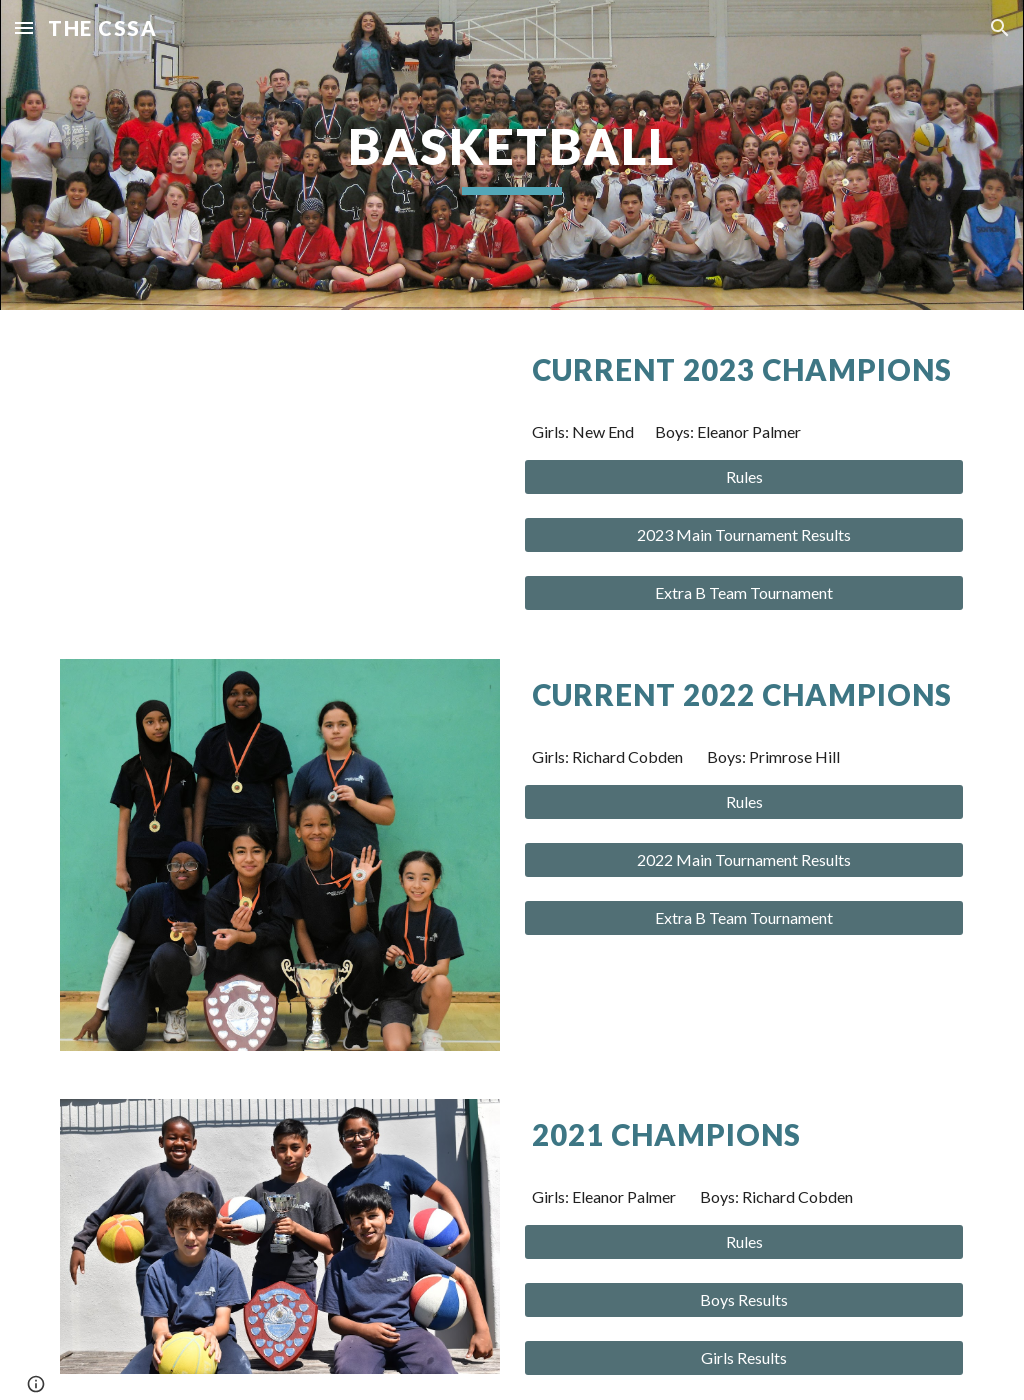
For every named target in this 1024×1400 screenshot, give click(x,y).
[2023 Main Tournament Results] (744, 535)
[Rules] (744, 477)
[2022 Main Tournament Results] (744, 860)
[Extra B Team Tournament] (744, 593)
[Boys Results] (744, 1300)
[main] (511, 155)
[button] (24, 27)
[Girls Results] (744, 1358)
